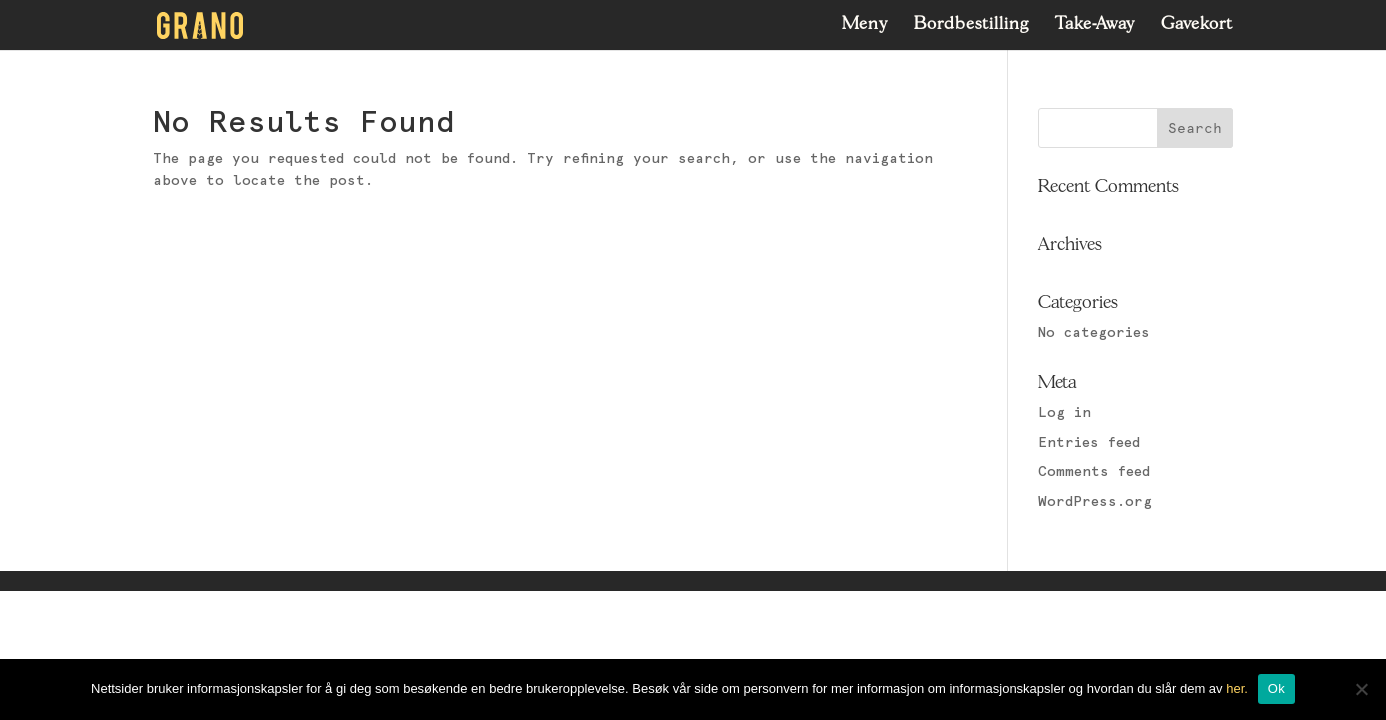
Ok (1276, 688)
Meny (865, 25)
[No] (1361, 689)
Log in (1064, 413)
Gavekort (1197, 25)
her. (1237, 688)
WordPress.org (1095, 502)
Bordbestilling (971, 25)
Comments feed (1094, 472)
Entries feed (1089, 443)
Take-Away (1095, 25)
